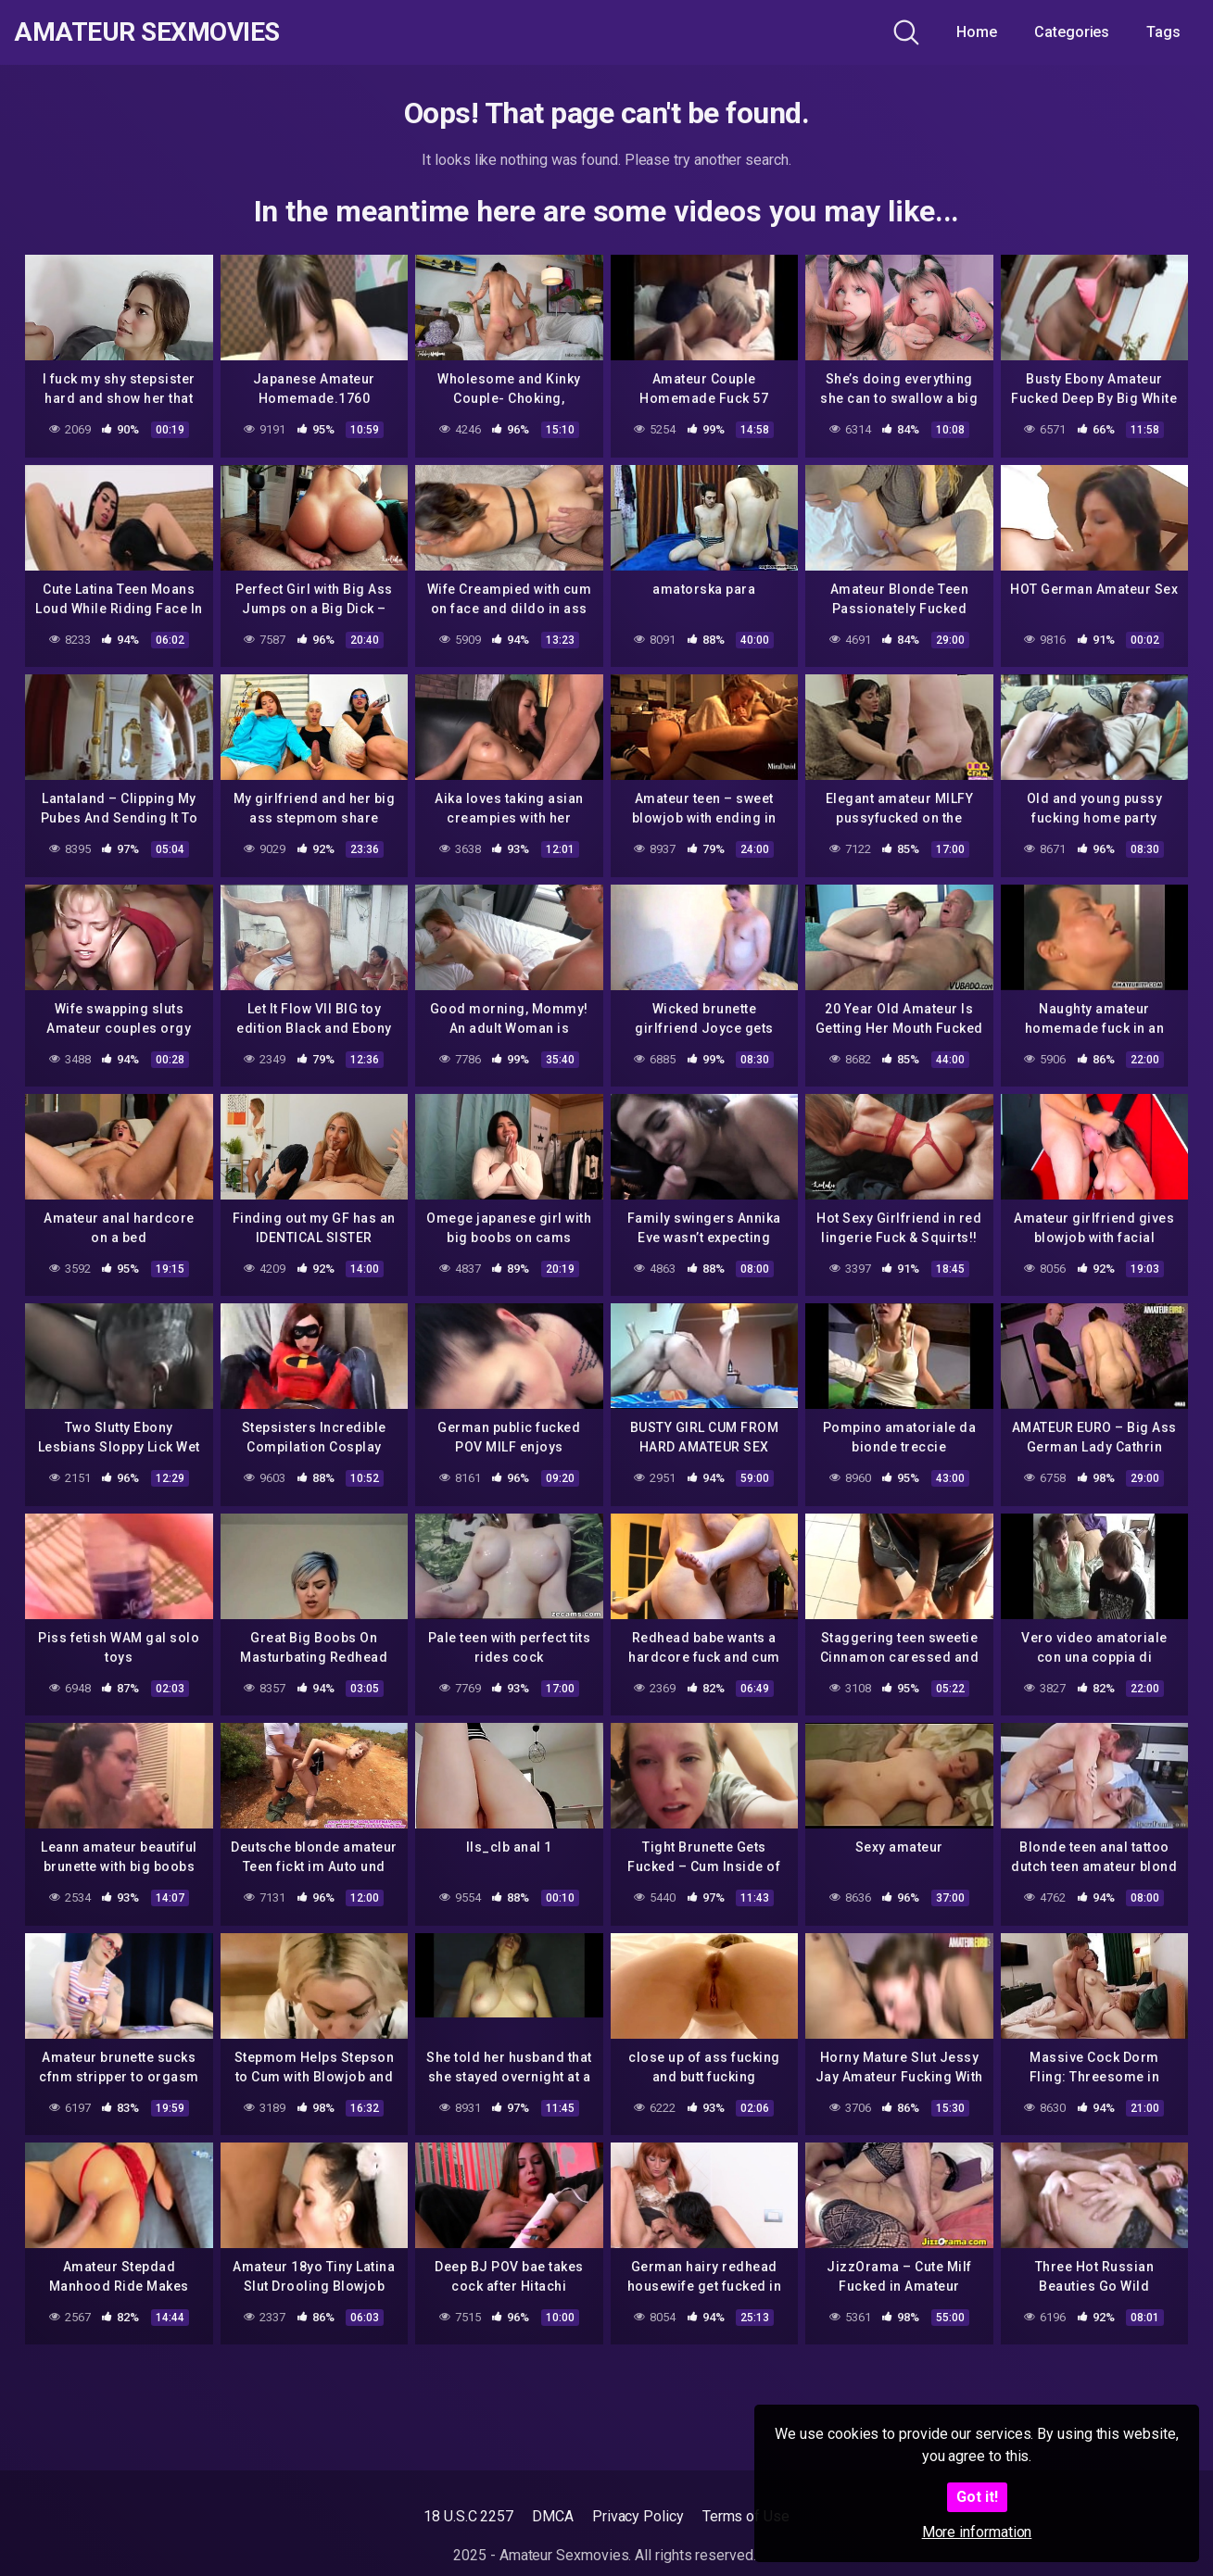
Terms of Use (746, 2516)
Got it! (977, 2497)
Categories (1071, 32)
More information (977, 2532)
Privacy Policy (638, 2516)
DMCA (553, 2516)
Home (976, 32)
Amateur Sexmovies (147, 32)
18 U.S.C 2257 (468, 2516)
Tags (1163, 32)
